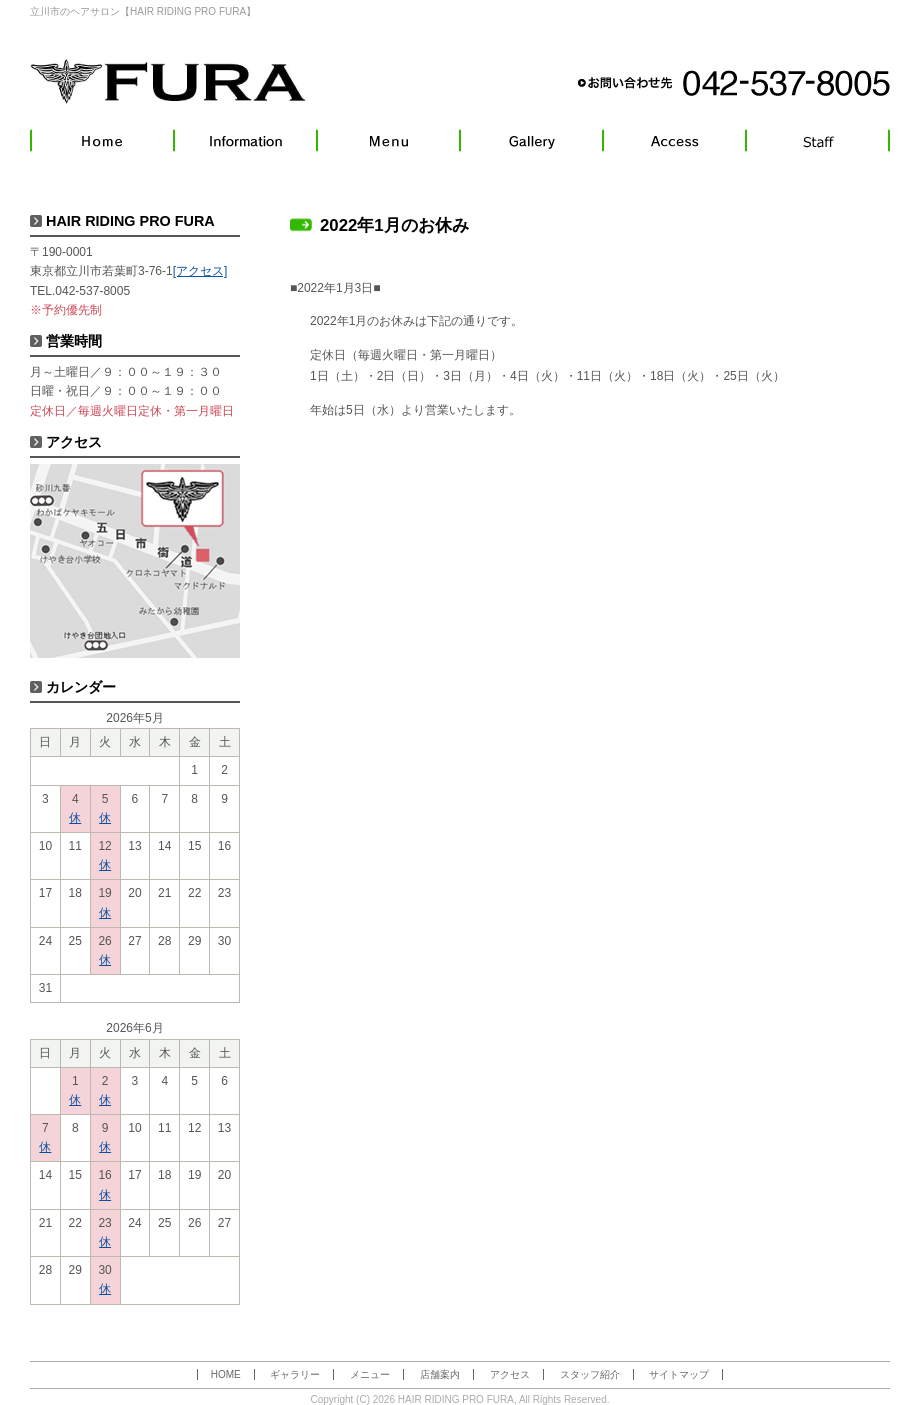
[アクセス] (200, 271)
